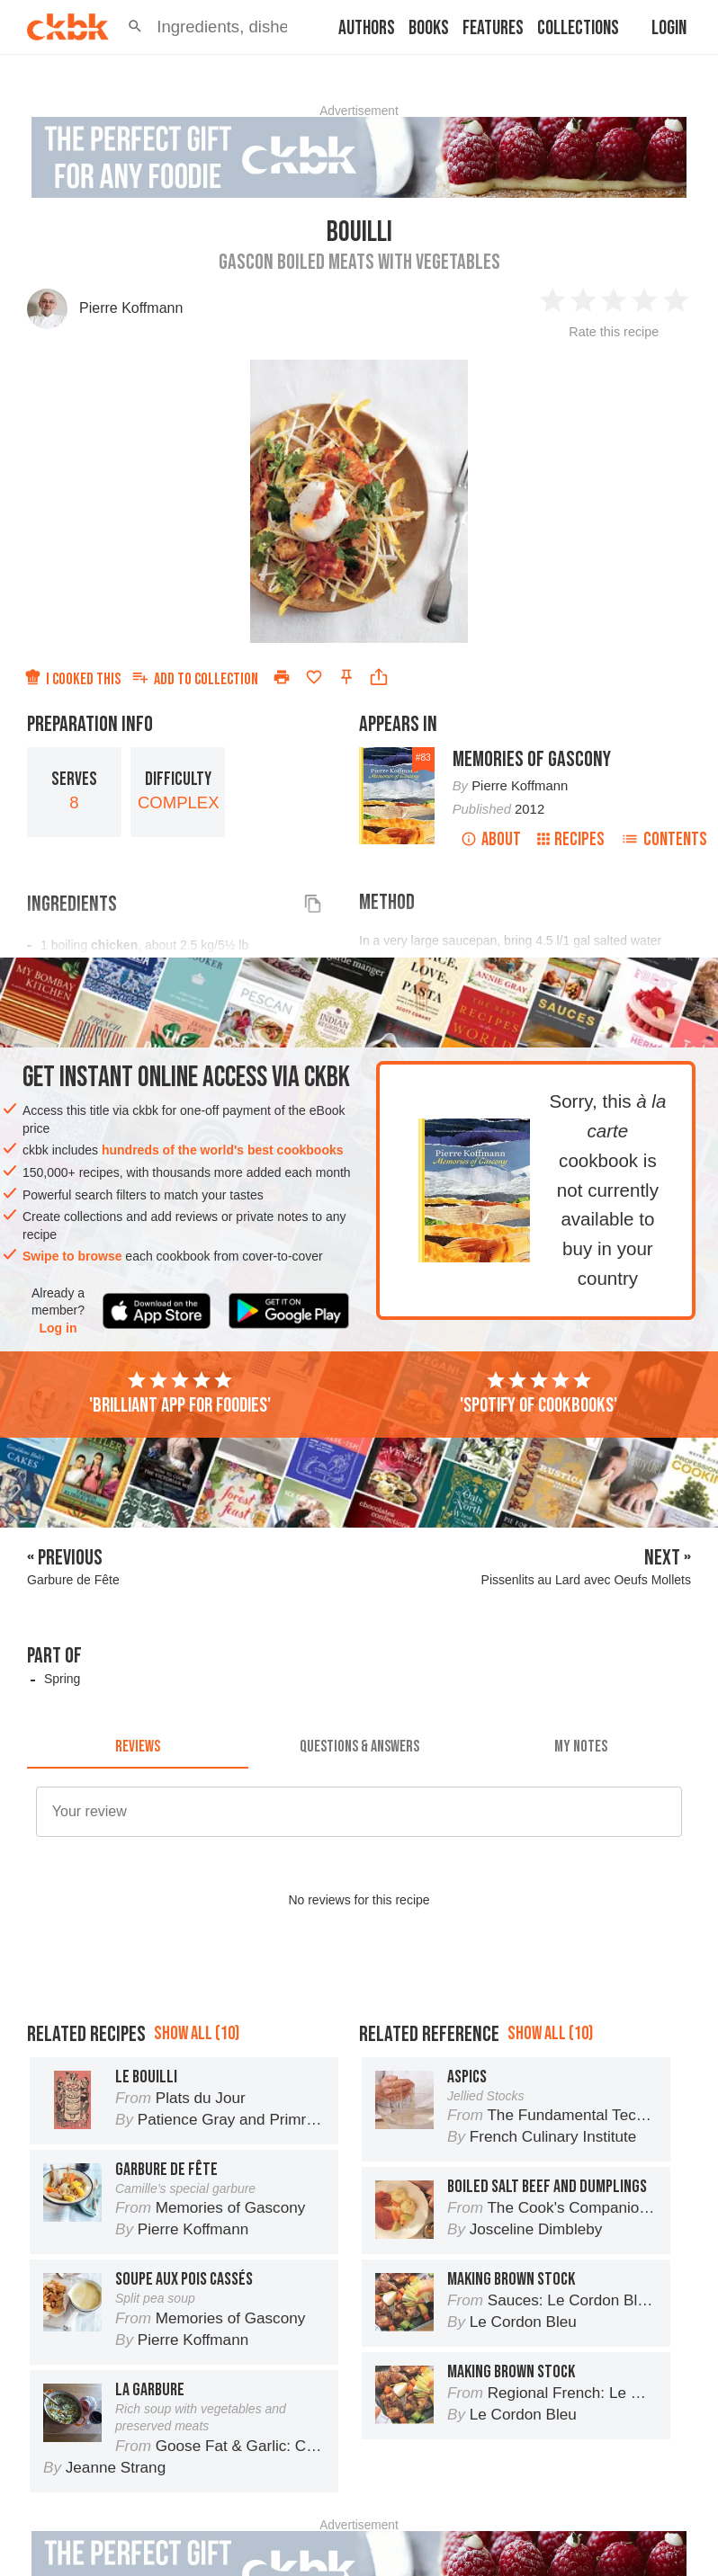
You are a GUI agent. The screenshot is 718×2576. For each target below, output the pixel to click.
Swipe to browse (71, 1256)
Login (669, 28)
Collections (578, 28)
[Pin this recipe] (346, 677)
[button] (135, 27)
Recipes (571, 839)
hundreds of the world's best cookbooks (223, 1150)
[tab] (137, 1747)
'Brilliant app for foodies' (180, 1393)
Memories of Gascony (532, 759)
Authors (366, 28)
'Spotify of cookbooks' (538, 1393)
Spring (62, 1678)
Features (493, 28)
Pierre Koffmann (131, 308)
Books (428, 28)
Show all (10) (196, 2033)
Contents (664, 839)
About (491, 839)
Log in (58, 1328)
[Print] (281, 677)
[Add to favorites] (314, 677)
